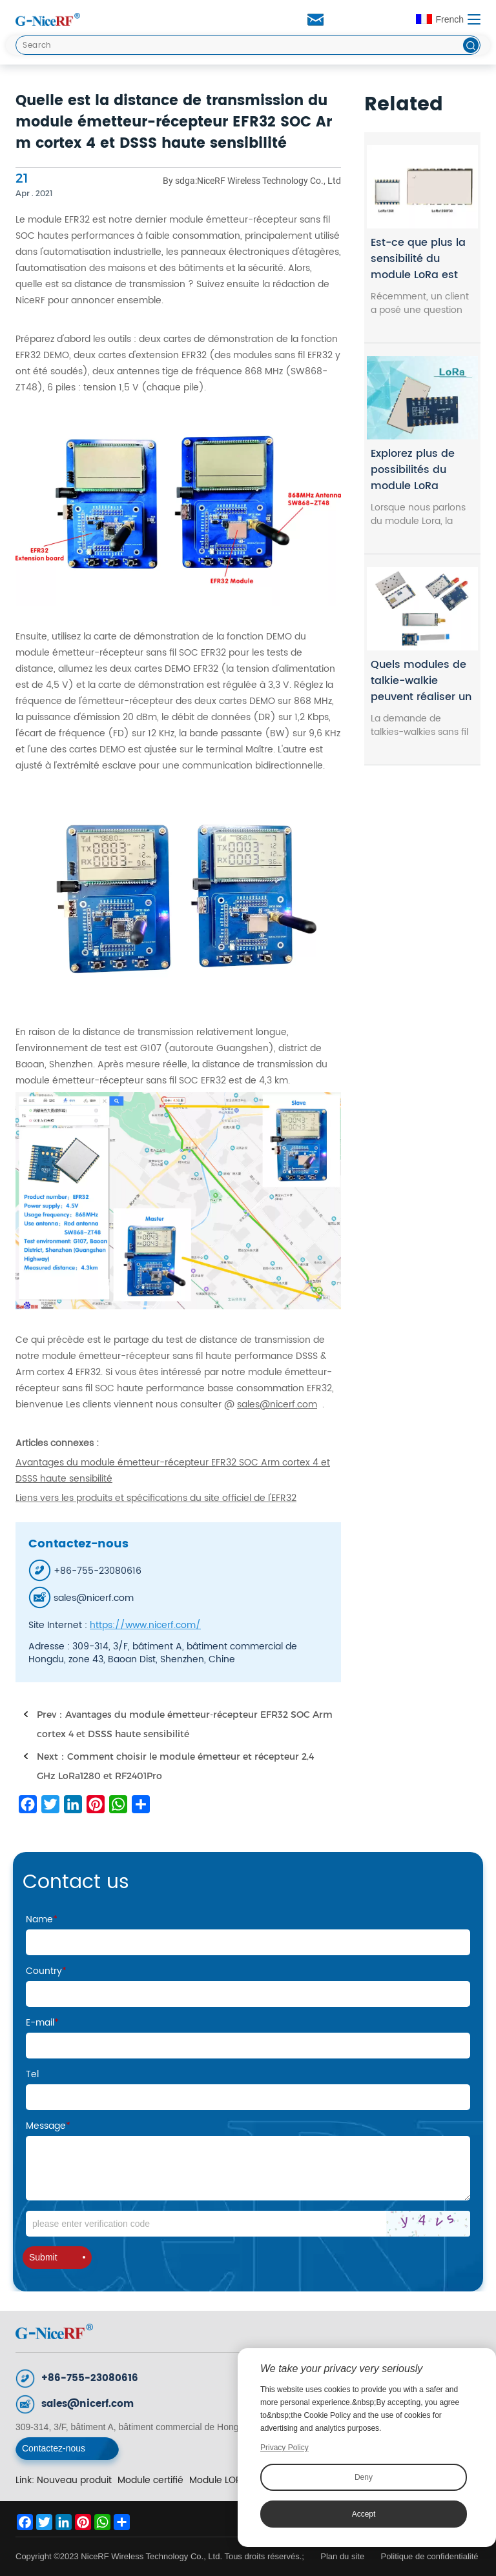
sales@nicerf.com (87, 2404)
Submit (57, 2257)
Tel (32, 2074)
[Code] (248, 2224)
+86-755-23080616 (89, 2378)
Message (48, 2125)
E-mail (42, 2022)
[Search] (248, 45)
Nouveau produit (74, 2480)
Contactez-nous (53, 2448)
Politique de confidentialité (429, 2556)
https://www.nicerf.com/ (145, 1625)
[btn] (471, 45)
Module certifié (150, 2480)
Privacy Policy (284, 2447)
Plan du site (343, 2556)
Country (46, 1971)
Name (41, 1919)
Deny (364, 2477)
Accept (364, 2514)
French (440, 19)
